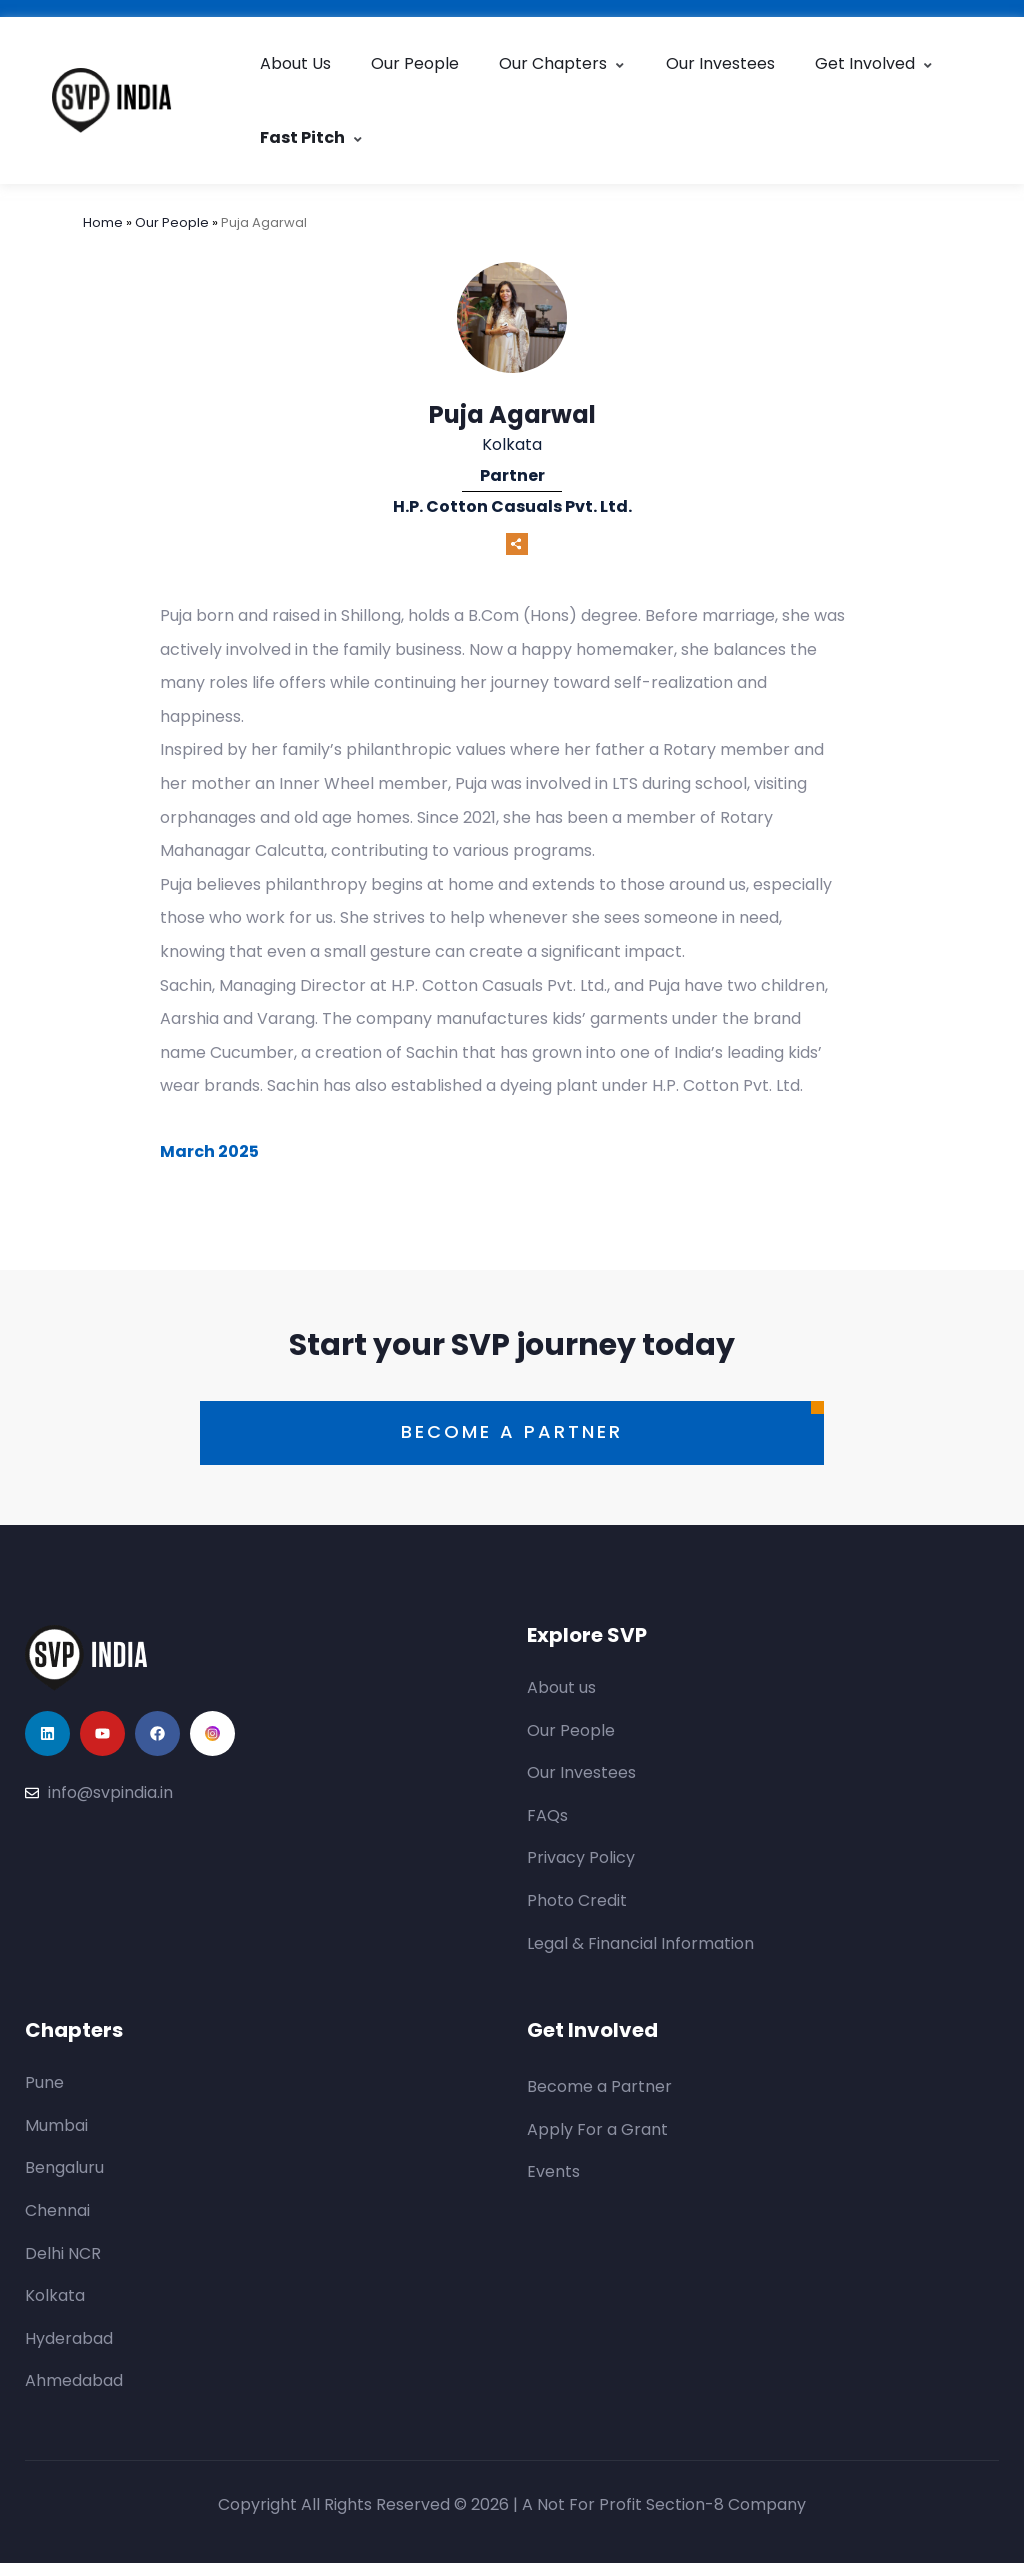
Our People (415, 63)
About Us (295, 63)
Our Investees (720, 63)
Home (104, 222)
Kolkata (512, 444)
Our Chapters (562, 63)
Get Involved (874, 63)
